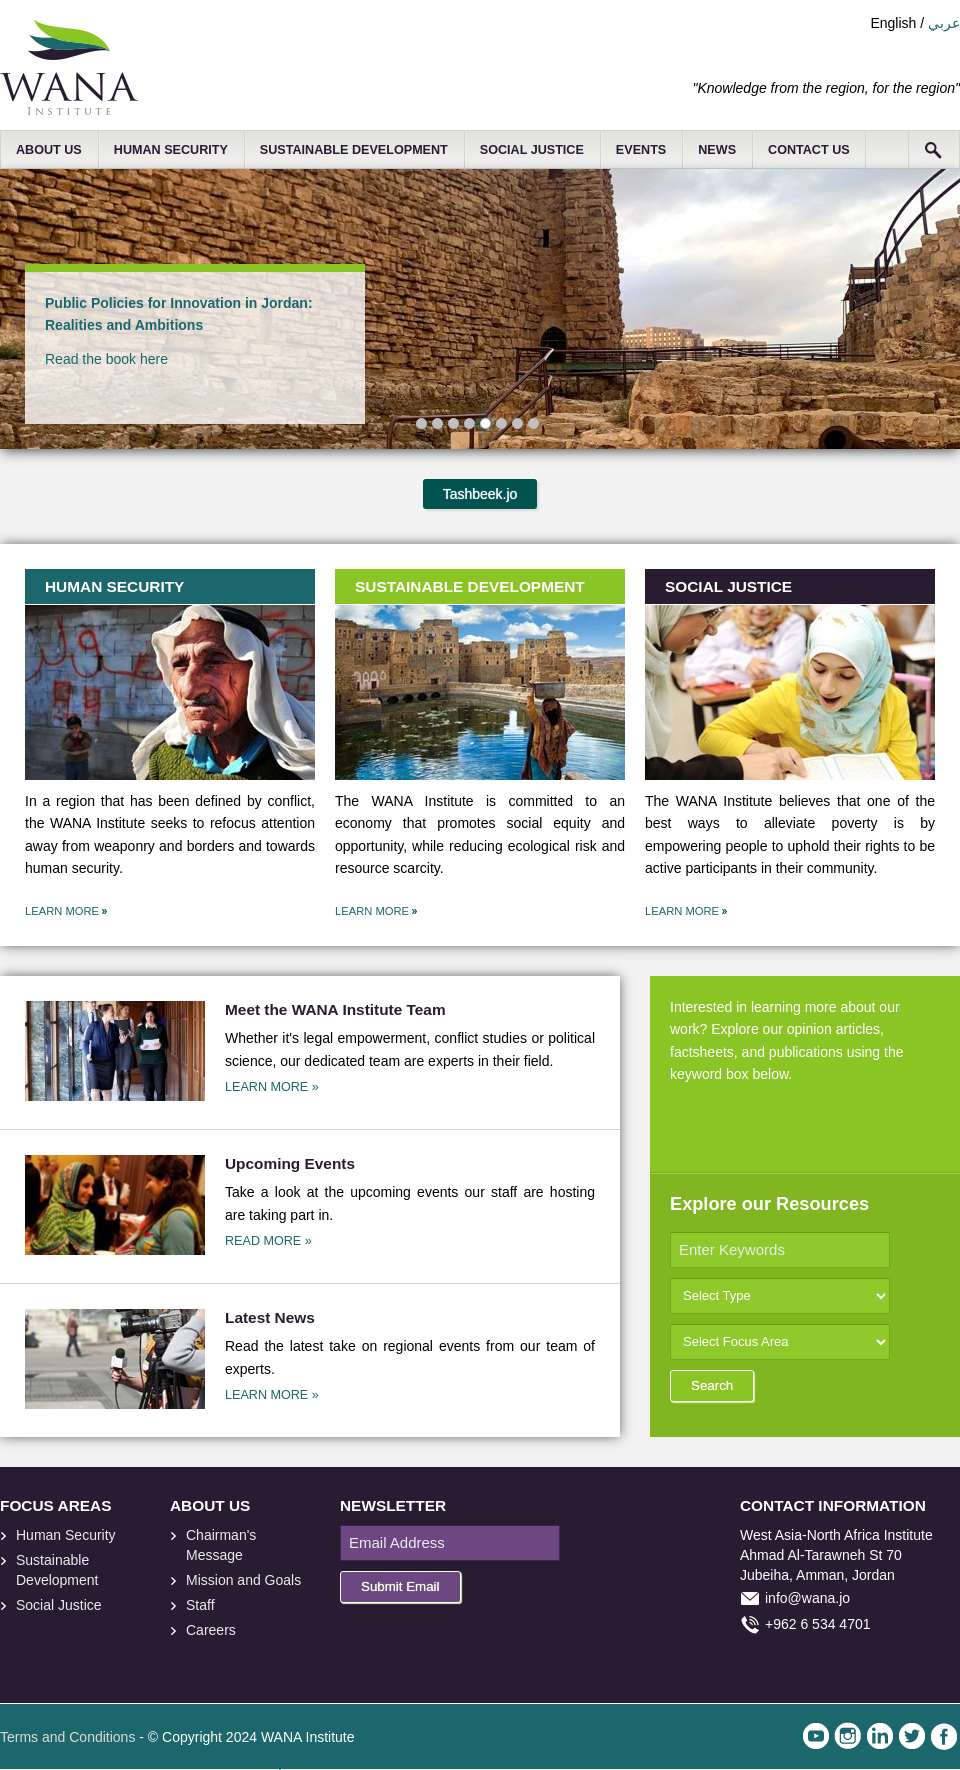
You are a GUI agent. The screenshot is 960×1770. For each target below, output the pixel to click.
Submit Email (400, 1586)
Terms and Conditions (67, 1737)
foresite (38, 1652)
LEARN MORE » (272, 1087)
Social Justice (59, 1605)
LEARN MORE (62, 911)
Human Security (66, 1535)
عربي (944, 23)
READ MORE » (268, 1241)
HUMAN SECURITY (171, 150)
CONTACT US (809, 150)
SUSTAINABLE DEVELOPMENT (354, 150)
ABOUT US (49, 150)
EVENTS (641, 150)
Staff (200, 1605)
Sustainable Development (57, 1570)
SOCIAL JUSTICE (532, 150)
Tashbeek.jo (480, 494)
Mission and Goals (243, 1580)
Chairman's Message (221, 1545)
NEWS (717, 150)
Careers (211, 1630)
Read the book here (106, 359)
